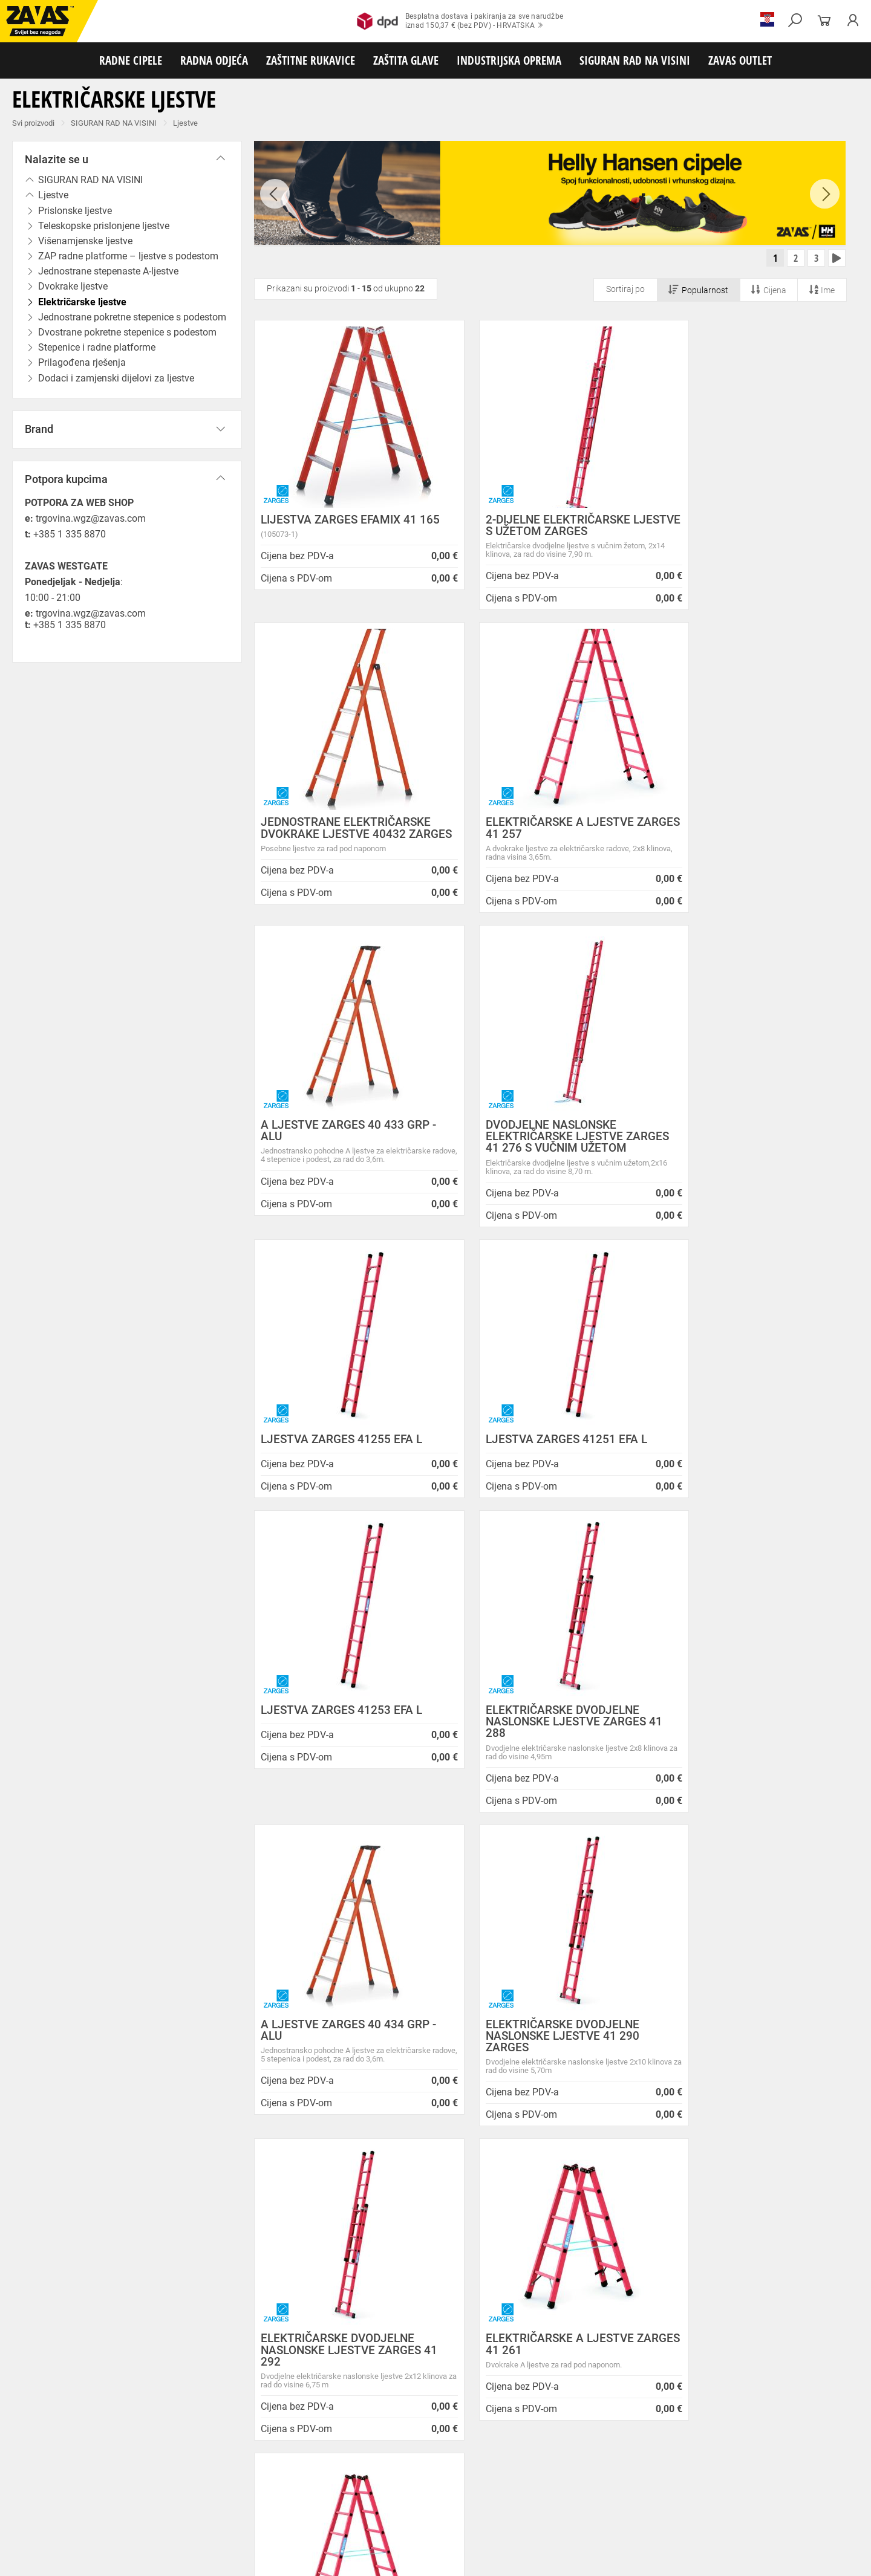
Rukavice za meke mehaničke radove (144, 2463)
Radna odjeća (91, 2449)
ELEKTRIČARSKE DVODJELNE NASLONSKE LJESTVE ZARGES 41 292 (341, 1750)
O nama (214, 2193)
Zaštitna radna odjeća (244, 2449)
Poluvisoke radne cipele (171, 2436)
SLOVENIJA (45, 2381)
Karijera (212, 2267)
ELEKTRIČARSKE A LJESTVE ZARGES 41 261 (537, 1744)
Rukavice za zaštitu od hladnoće (266, 2476)
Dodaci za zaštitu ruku (262, 2489)
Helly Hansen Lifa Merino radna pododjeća (491, 2237)
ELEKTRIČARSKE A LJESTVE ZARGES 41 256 (739, 1744)
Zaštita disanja (152, 2503)
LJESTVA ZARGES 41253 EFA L (745, 1154)
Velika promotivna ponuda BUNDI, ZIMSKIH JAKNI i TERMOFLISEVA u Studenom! (492, 2283)
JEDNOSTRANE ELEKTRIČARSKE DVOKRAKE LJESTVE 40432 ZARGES (750, 533)
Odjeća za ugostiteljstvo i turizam (489, 2449)
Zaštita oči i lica (93, 2503)
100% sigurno (525, 2037)
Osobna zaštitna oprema (135, 2529)
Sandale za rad (315, 2436)
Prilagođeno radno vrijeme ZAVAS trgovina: (492, 2222)
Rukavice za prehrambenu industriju (774, 2476)
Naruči (764, 2328)
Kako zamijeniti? (343, 2048)
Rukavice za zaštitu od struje (170, 2489)
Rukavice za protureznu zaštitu (394, 2463)
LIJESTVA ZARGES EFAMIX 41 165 (339, 527)
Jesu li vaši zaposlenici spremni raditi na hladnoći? (486, 2323)
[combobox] (831, 1877)
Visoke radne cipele (250, 2436)
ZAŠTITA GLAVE (406, 60)
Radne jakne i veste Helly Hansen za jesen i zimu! (491, 2349)
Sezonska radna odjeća (161, 2449)
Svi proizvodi (33, 123)
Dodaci (476, 2436)
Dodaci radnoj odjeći (322, 2449)
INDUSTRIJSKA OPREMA (509, 60)
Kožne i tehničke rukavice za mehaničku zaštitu (530, 2463)
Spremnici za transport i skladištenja (155, 2516)
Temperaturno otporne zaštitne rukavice (71, 2476)
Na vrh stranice (825, 2559)
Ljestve (185, 123)
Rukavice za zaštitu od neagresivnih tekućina (633, 2476)
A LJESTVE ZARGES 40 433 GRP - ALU (547, 833)
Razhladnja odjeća (583, 2449)
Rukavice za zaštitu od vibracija (379, 2476)
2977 (706, 2032)
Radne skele (236, 2529)
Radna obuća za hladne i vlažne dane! (481, 2303)
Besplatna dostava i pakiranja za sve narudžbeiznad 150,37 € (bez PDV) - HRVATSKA (460, 21)
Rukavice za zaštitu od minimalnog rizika (683, 2463)
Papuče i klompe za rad (387, 2436)
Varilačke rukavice (174, 2476)
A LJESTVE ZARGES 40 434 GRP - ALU (547, 1430)
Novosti (420, 2193)
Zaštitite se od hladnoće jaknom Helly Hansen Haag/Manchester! (497, 2257)
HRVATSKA (44, 2361)
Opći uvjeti (218, 2207)
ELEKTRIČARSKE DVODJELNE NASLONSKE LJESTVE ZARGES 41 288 (341, 1436)
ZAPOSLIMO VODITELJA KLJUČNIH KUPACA (496, 2207)
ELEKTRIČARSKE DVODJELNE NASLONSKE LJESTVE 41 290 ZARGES (741, 1436)
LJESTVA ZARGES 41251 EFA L (543, 1154)
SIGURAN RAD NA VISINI (634, 60)
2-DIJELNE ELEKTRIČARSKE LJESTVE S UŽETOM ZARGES (539, 527)
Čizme (445, 2436)
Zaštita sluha (207, 2503)
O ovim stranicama (236, 2237)
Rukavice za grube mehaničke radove (274, 2463)
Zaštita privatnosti (235, 2222)
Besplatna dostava (162, 2048)
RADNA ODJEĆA (214, 60)
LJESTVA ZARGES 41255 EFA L (341, 1154)
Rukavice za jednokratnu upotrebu (495, 2476)
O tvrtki (211, 2251)
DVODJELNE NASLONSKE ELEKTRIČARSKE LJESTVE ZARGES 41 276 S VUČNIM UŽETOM (734, 845)
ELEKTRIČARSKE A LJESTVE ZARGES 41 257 (335, 833)
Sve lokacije (45, 2341)
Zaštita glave (259, 2503)
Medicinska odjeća (395, 2449)
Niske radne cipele (94, 2436)
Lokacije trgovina (232, 2282)
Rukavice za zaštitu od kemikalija (60, 2489)
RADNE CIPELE (130, 60)
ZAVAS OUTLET (740, 60)
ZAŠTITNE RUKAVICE (310, 60)
